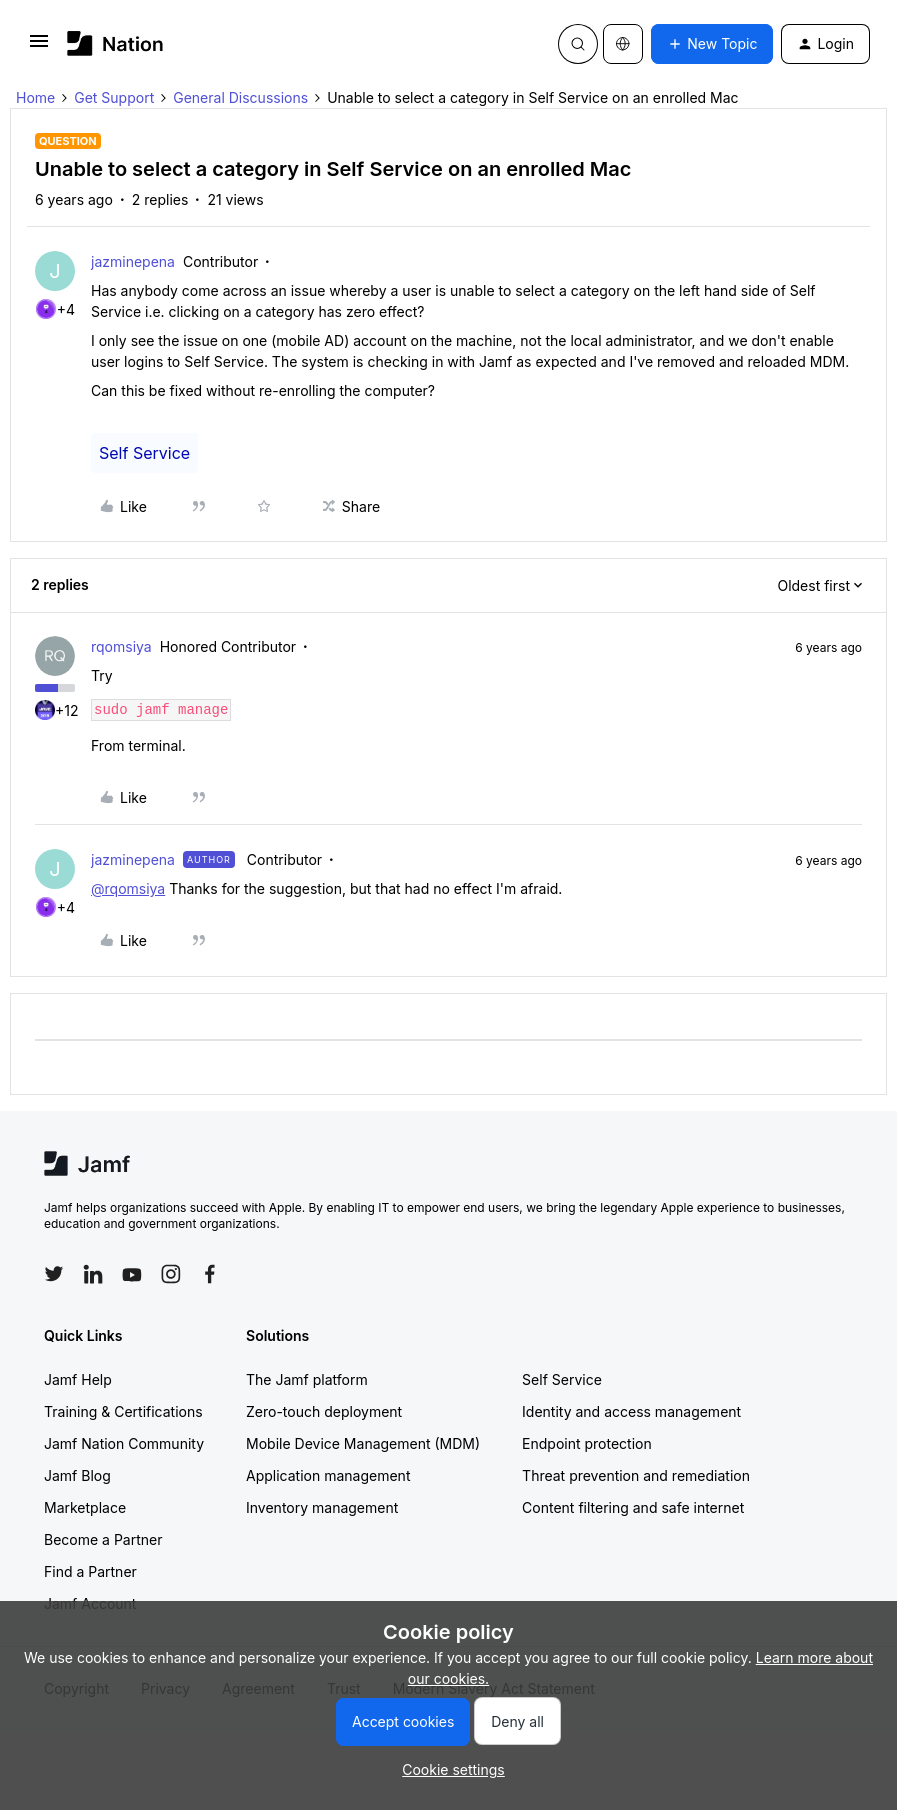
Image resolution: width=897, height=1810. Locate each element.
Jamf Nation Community (124, 1574)
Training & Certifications (123, 1542)
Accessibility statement (580, 1199)
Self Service (144, 453)
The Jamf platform (307, 1510)
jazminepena (133, 261)
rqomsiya (121, 646)
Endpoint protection (587, 1574)
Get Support (114, 97)
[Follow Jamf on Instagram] (171, 1405)
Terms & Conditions (304, 1199)
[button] (39, 47)
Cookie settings (436, 1199)
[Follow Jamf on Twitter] (54, 1405)
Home (35, 97)
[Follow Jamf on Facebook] (210, 1405)
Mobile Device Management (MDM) (363, 1574)
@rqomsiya (128, 888)
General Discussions (240, 97)
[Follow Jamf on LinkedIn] (93, 1405)
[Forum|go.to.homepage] (115, 43)
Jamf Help (78, 1510)
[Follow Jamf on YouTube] (132, 1405)
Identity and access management (631, 1542)
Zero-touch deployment (324, 1542)
